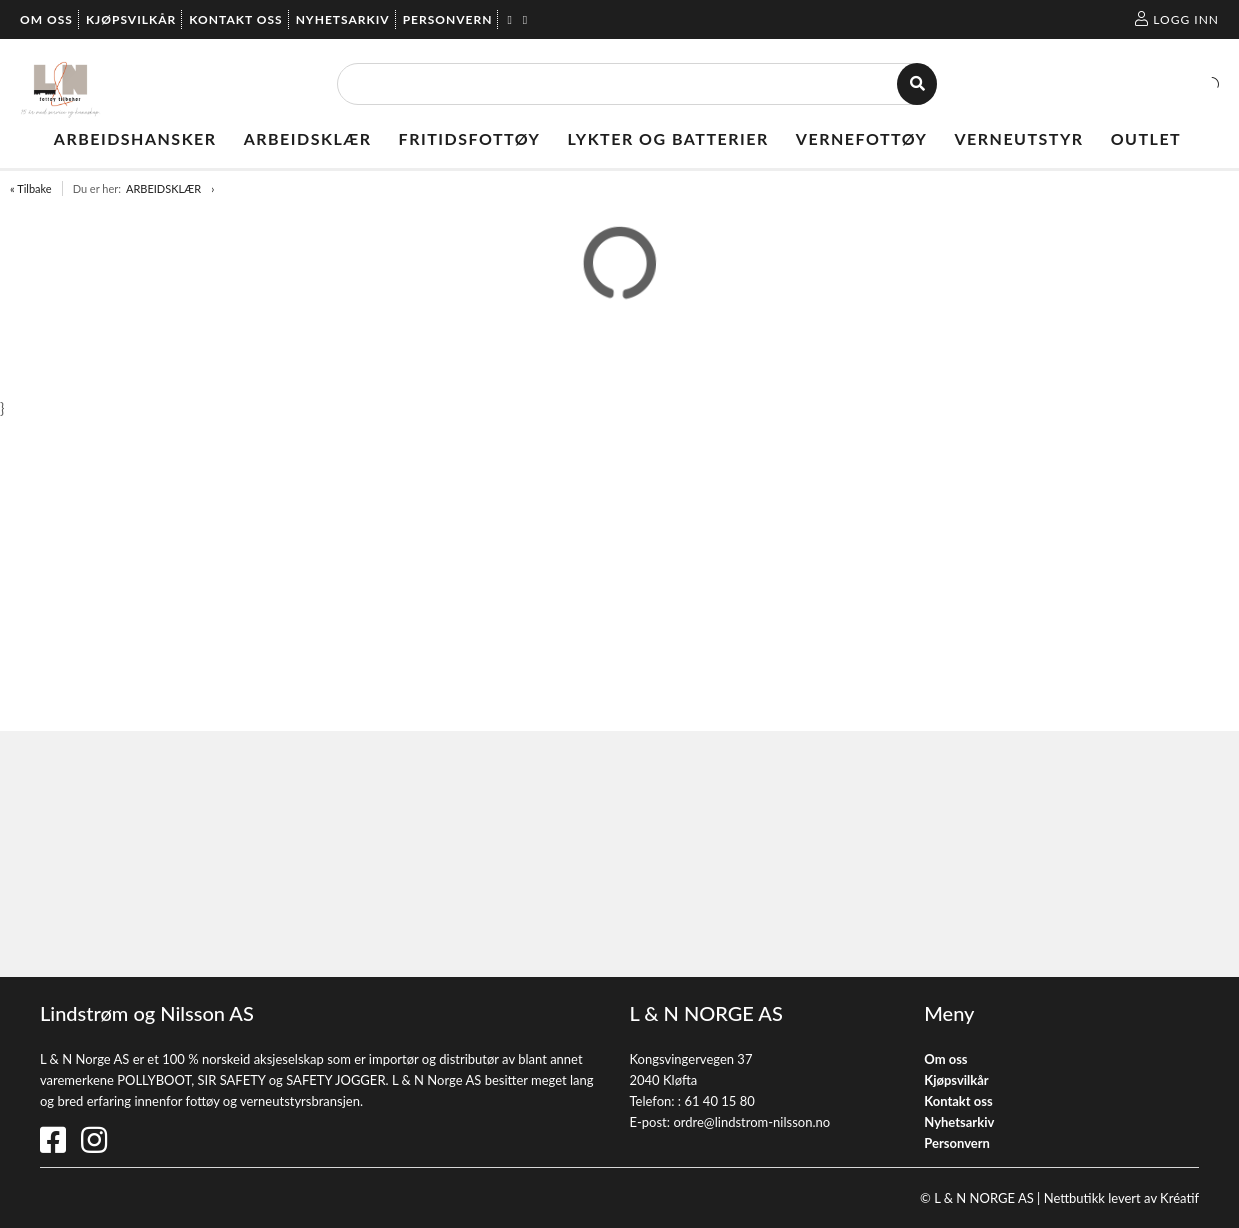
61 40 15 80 (719, 1101)
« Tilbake (31, 188)
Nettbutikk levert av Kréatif (1121, 1198)
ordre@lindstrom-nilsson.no (751, 1122)
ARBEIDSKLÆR (163, 188)
